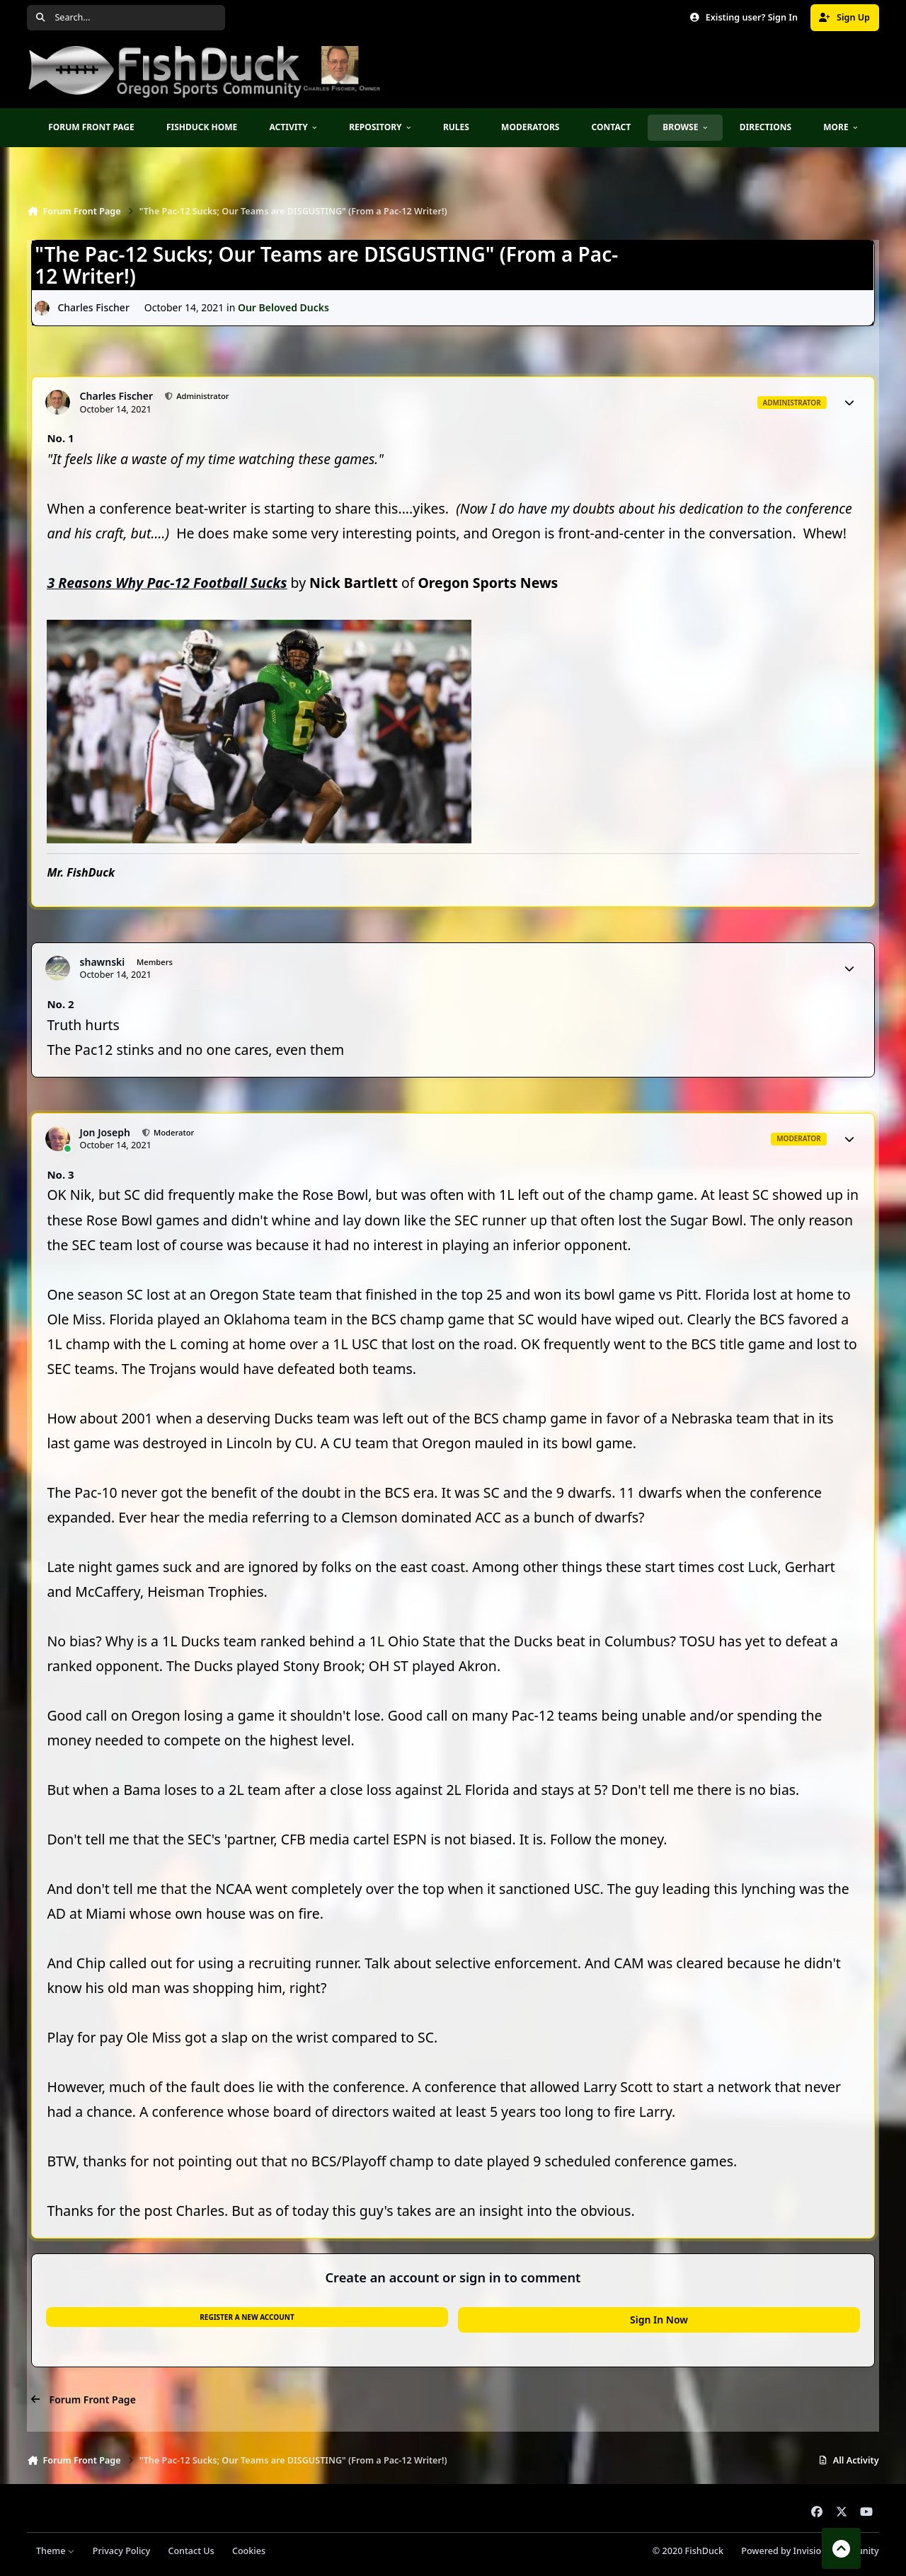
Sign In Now (659, 2319)
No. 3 (60, 1174)
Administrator (201, 396)
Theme (55, 2551)
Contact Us (191, 2551)
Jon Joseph (105, 1132)
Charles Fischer (94, 308)
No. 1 (60, 438)
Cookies (248, 2551)
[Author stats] (849, 402)
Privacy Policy (121, 2551)
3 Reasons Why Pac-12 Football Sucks (167, 582)
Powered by (809, 2551)
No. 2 (60, 1004)
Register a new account (247, 2317)
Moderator (172, 1132)
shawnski (102, 962)
